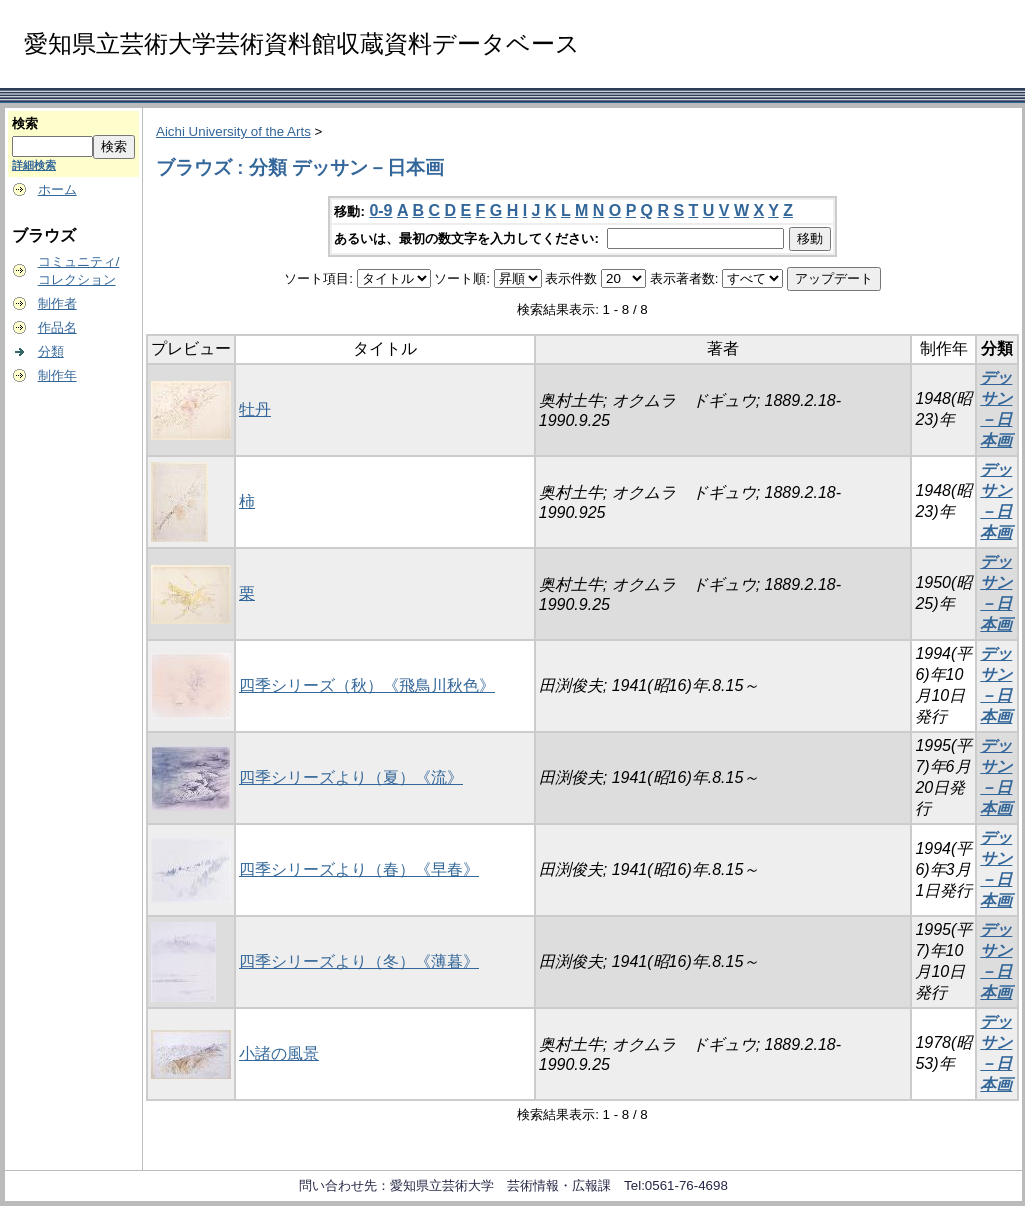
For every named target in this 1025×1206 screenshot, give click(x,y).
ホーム (57, 189)
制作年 (57, 375)
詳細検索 (34, 165)
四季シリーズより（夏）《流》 (351, 777)
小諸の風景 (279, 1053)
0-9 (380, 210)
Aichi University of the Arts (233, 131)
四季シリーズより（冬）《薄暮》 (359, 961)
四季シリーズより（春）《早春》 (359, 869)
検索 (25, 123)
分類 (51, 351)
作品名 (57, 327)
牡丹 (255, 409)
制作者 (57, 303)
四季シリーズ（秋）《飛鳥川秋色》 (367, 685)
